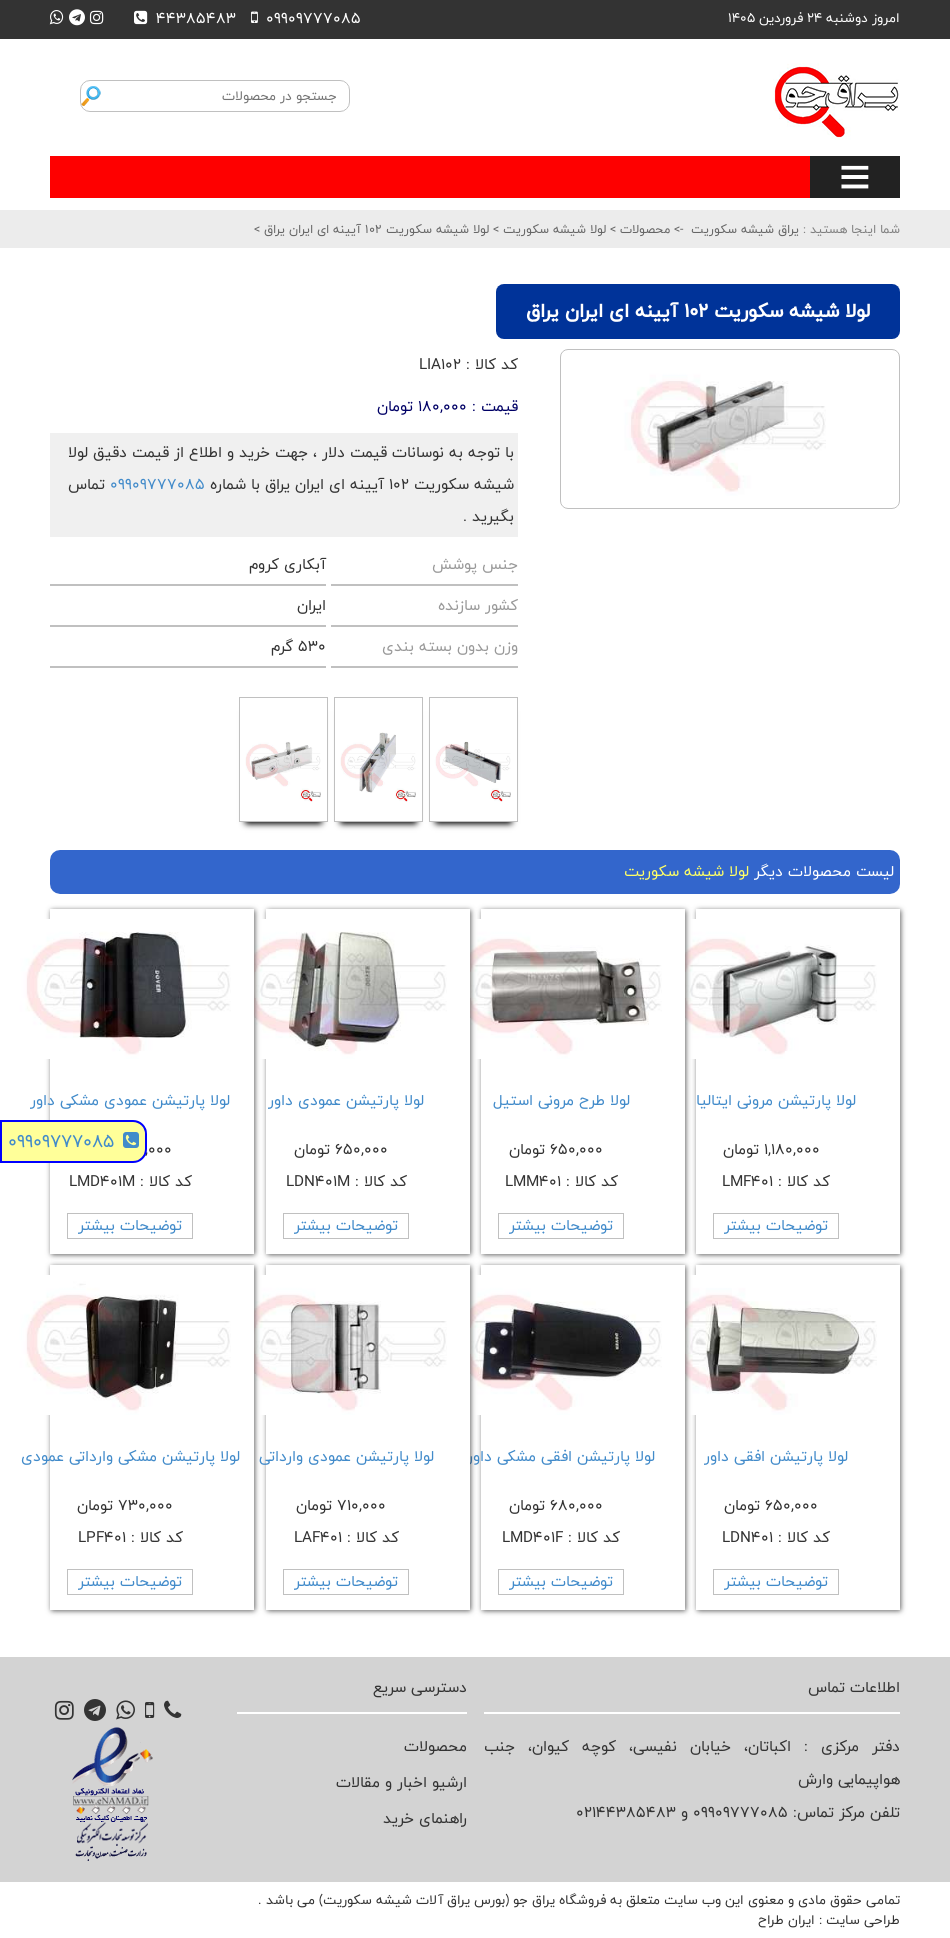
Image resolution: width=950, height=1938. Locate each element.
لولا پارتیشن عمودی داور (346, 1100)
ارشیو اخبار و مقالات (401, 1782)
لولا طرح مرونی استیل (561, 1100)
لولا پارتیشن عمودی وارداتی (346, 1456)
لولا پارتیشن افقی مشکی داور (561, 1456)
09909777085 (157, 484)
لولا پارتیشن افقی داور (776, 1456)
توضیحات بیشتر (776, 1225)
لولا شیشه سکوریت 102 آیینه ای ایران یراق (374, 229)
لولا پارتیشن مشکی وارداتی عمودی (130, 1456)
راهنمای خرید (425, 1818)
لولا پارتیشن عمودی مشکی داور (130, 1100)
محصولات (643, 229)
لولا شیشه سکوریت (552, 229)
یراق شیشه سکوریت (745, 229)
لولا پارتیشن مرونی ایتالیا (776, 1100)
